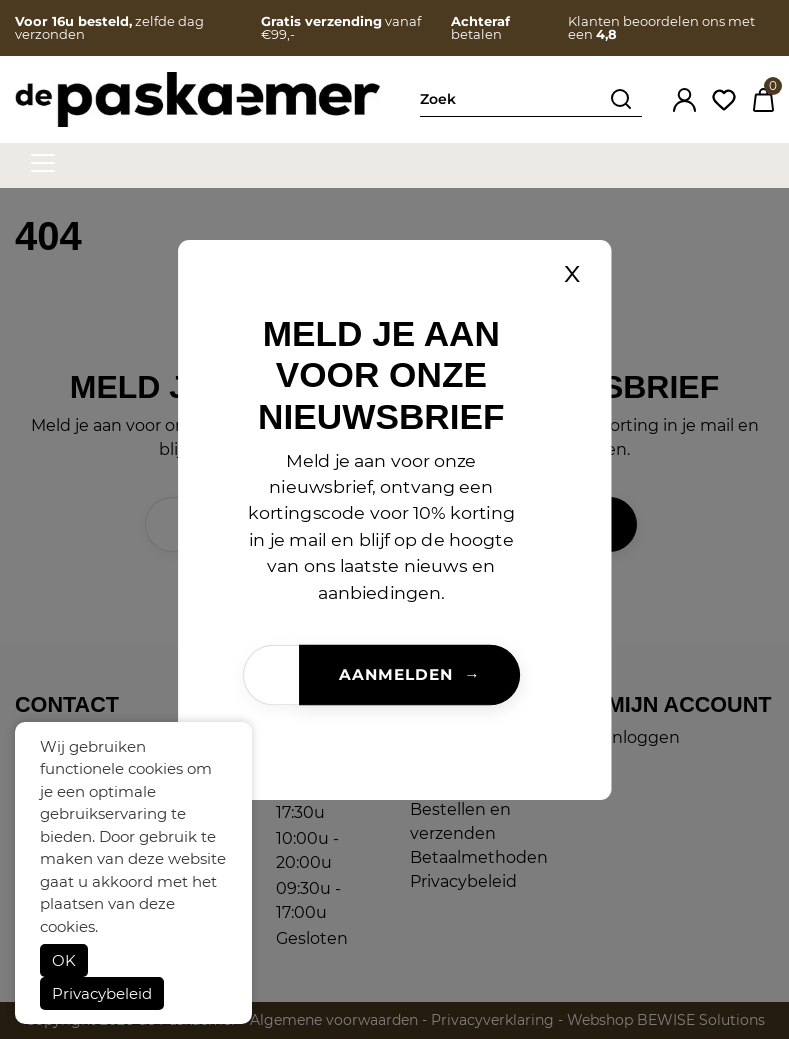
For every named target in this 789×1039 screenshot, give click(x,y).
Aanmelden (396, 674)
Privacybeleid (102, 993)
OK (64, 960)
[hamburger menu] (43, 163)
